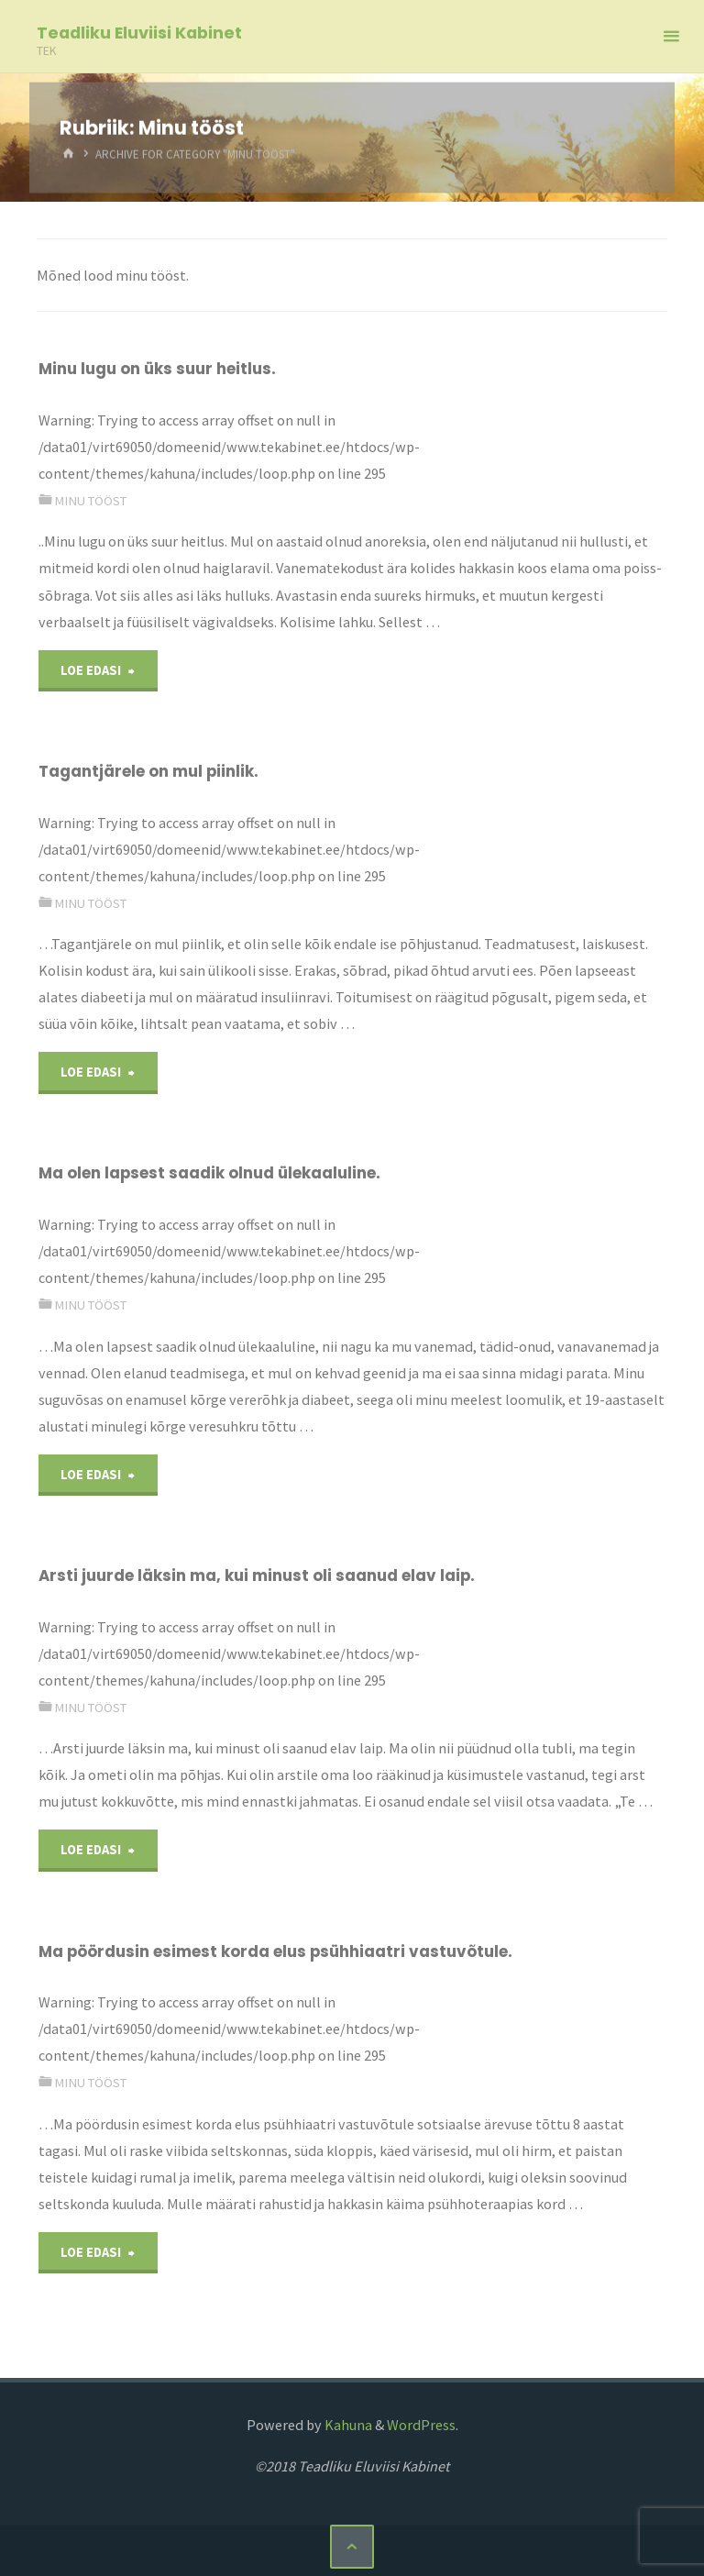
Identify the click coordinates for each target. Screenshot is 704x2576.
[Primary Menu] (671, 36)
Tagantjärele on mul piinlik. (148, 771)
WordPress (421, 2425)
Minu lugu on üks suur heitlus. (157, 369)
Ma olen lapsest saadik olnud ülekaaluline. (209, 1173)
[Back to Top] (352, 2547)
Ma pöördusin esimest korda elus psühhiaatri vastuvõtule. (275, 1951)
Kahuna (347, 2425)
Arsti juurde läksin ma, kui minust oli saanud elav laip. (256, 1575)
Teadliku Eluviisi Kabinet (139, 32)
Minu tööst (90, 500)
